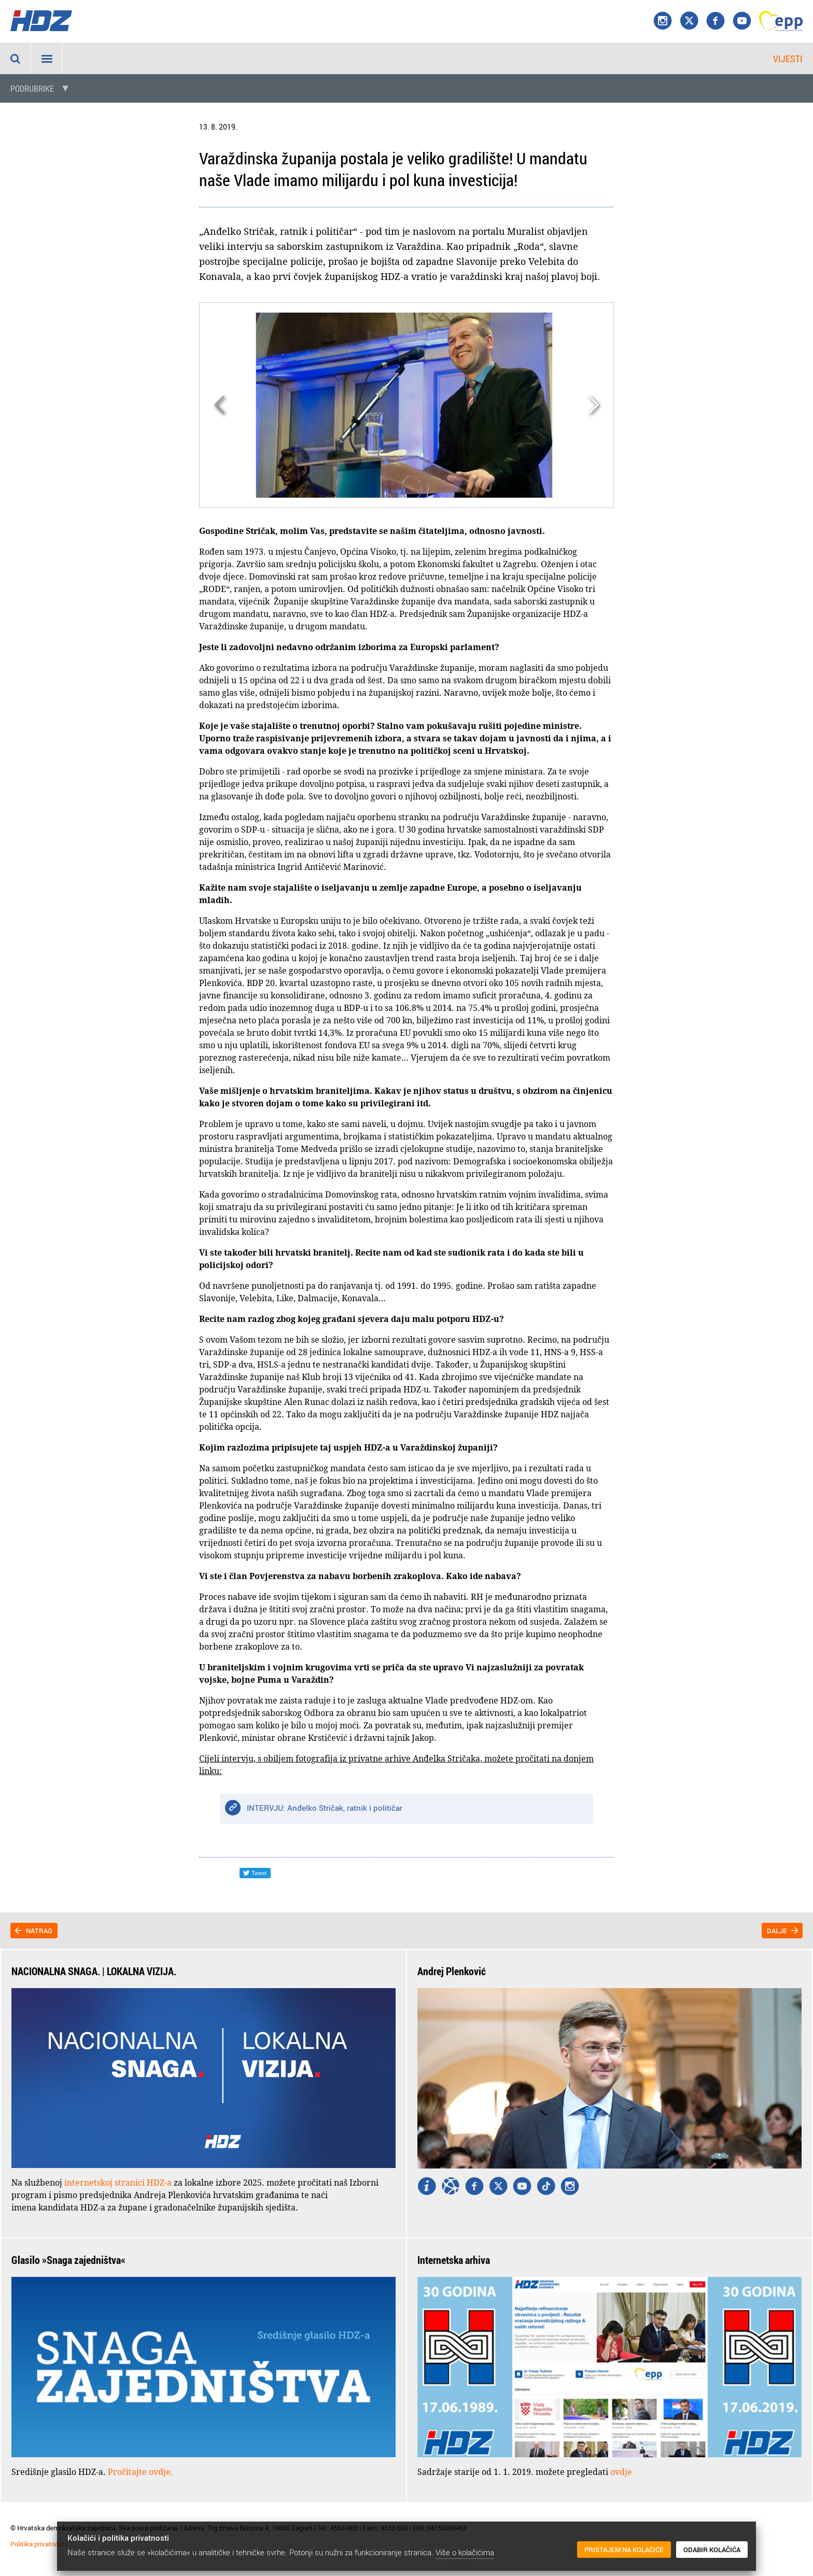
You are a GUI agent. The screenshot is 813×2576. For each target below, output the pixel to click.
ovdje (621, 2472)
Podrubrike (32, 88)
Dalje (777, 1930)
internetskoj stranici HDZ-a (118, 2182)
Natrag (39, 1930)
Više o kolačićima (465, 2552)
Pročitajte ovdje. (140, 2472)
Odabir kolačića (711, 2549)
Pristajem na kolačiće (624, 2549)
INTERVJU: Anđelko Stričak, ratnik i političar (324, 1808)
